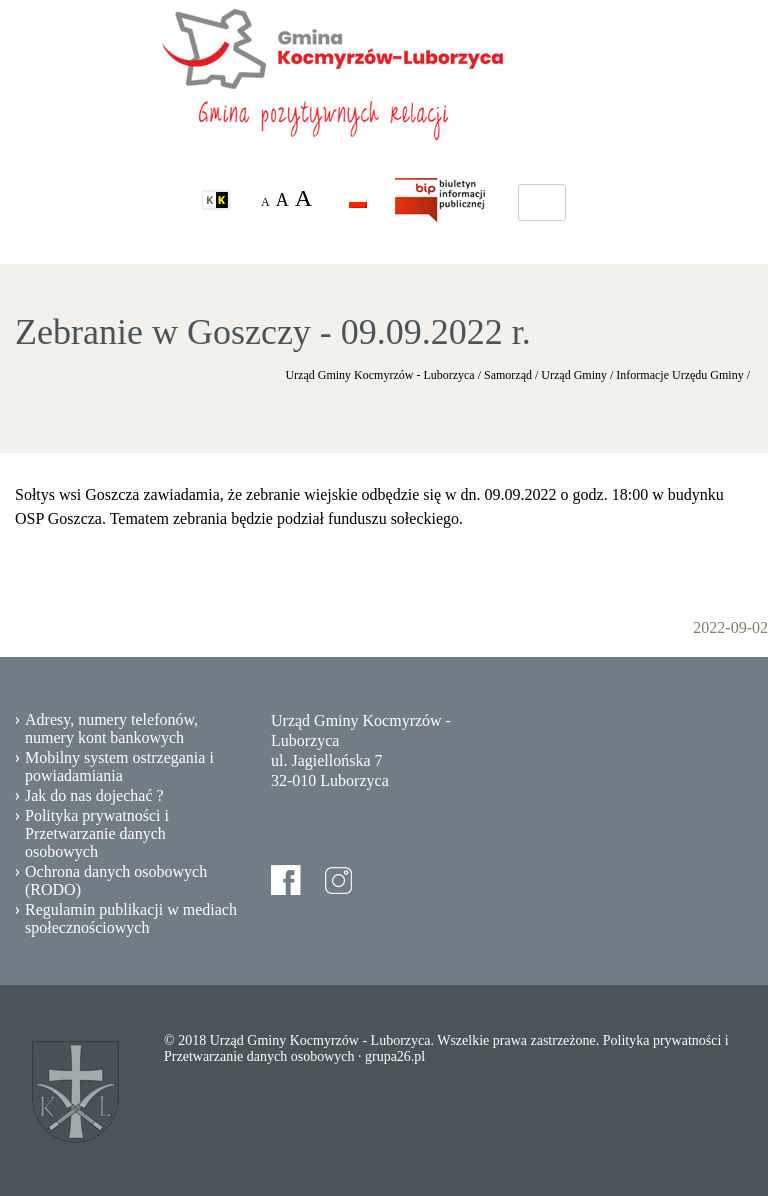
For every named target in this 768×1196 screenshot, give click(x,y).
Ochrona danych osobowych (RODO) (116, 880)
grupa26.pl (395, 1056)
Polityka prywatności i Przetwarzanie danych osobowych (97, 833)
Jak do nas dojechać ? (94, 795)
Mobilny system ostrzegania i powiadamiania (119, 766)
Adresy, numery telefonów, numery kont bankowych (111, 728)
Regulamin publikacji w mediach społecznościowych (131, 918)
